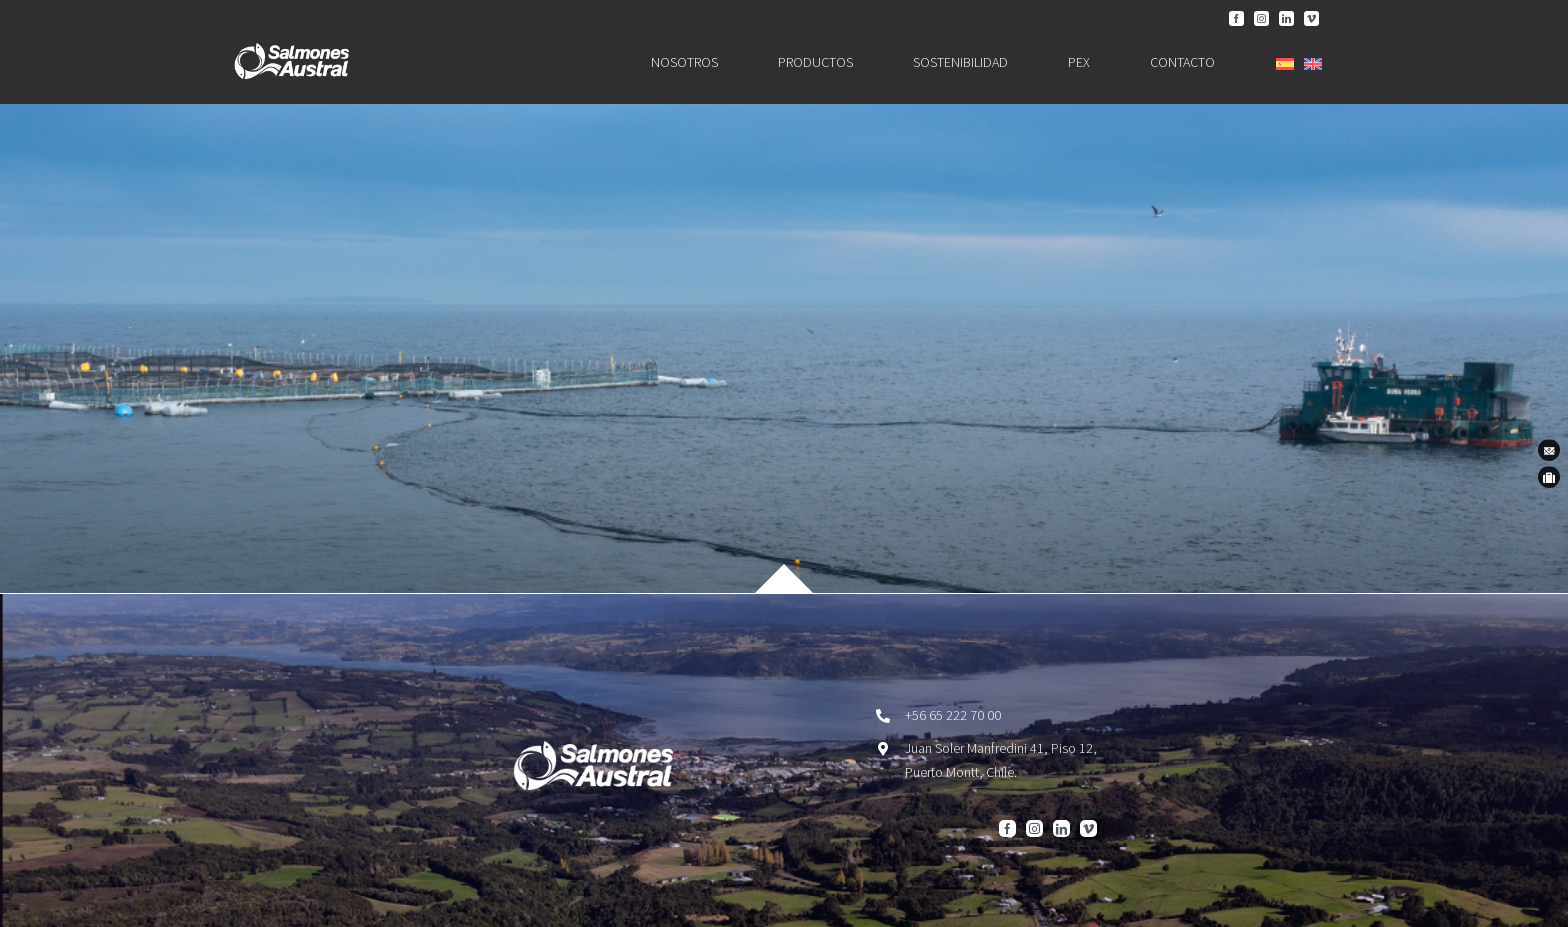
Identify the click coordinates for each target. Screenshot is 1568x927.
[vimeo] (1311, 18)
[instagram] (1261, 18)
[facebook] (1236, 18)
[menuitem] (1285, 64)
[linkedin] (1286, 18)
